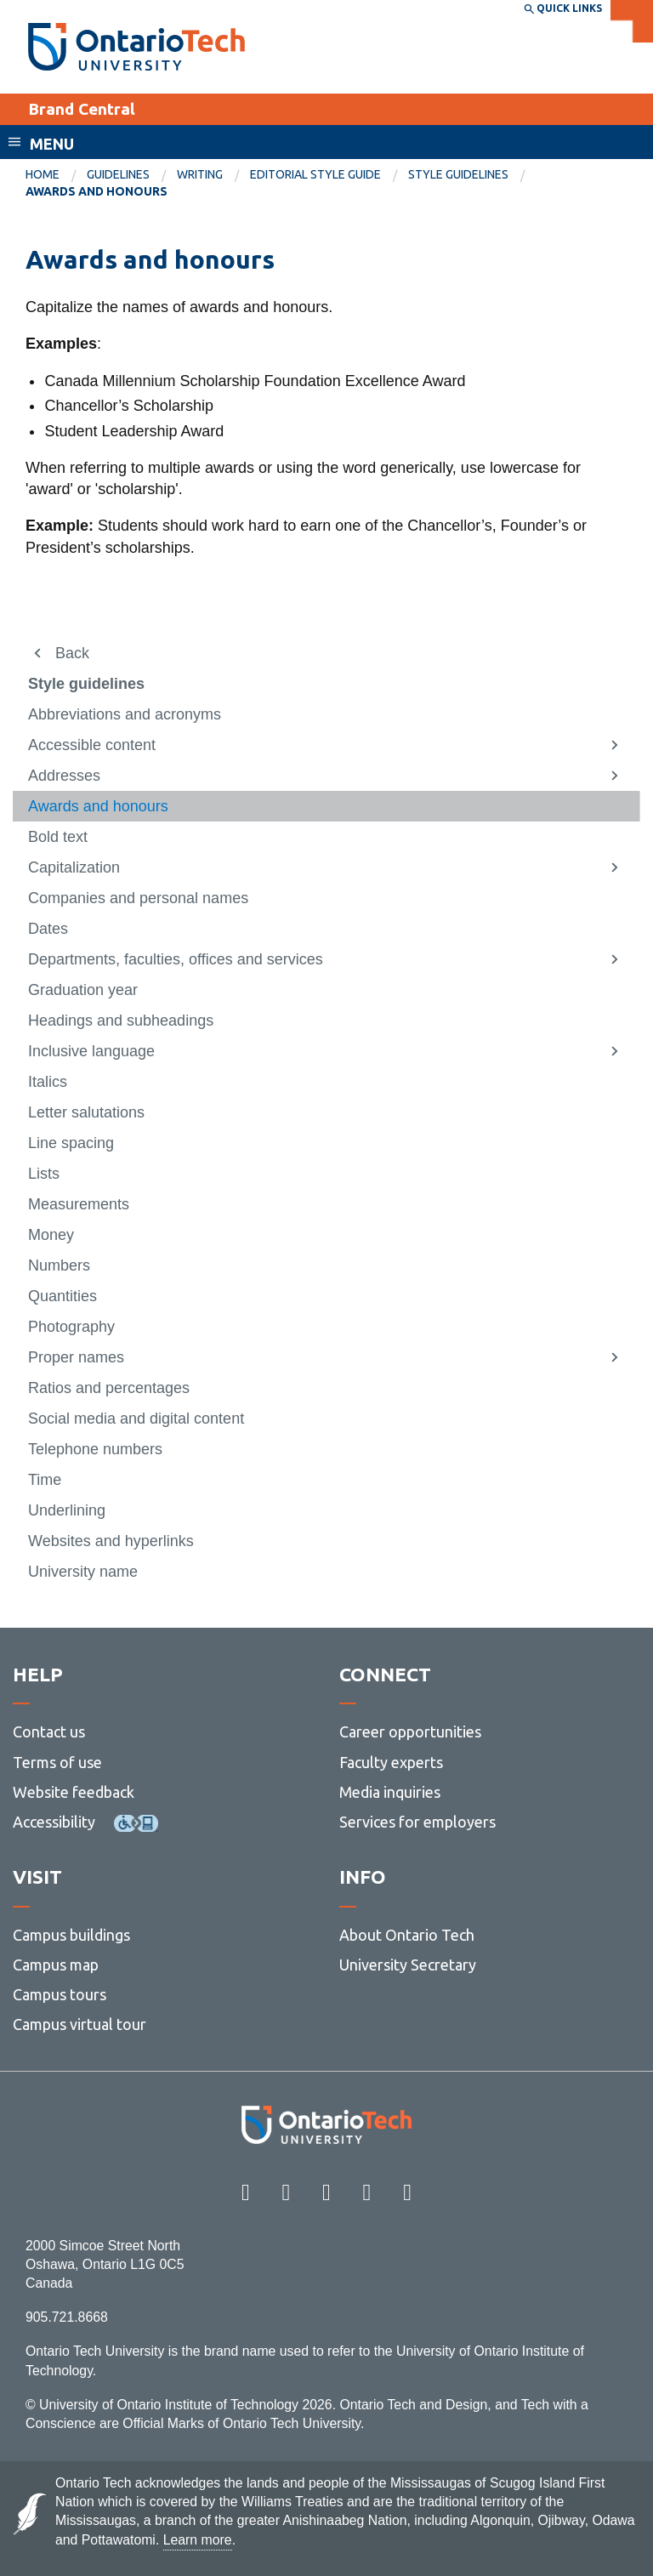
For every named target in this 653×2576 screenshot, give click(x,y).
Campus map (56, 1964)
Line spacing (71, 1143)
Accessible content (92, 744)
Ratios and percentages (109, 1387)
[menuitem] (56, 175)
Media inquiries (389, 1791)
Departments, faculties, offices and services (175, 959)
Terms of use (57, 1762)
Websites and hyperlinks (111, 1541)
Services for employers (417, 1821)
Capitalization (74, 867)
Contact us (49, 1731)
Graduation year (83, 989)
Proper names (76, 1357)
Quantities (62, 1296)
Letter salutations (86, 1112)
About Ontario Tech (406, 1934)
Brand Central (81, 109)
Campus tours (59, 1994)
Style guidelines (458, 174)
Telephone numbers (95, 1449)
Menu (52, 143)
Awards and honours (98, 806)
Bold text (58, 836)
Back (72, 653)
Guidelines (118, 174)
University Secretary (407, 1964)
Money (51, 1234)
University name (83, 1571)
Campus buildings (71, 1934)
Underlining (66, 1510)
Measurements (78, 1204)
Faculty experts (391, 1762)
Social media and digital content (136, 1418)
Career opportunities (410, 1731)
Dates (48, 928)
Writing (200, 174)
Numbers (59, 1265)
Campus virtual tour (79, 2024)
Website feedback (73, 1791)
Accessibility (54, 1821)
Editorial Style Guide (315, 174)
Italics (47, 1081)
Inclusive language (91, 1051)
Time (44, 1479)
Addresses (64, 775)
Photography (71, 1326)
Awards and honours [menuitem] (97, 191)
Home (43, 174)
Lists (44, 1173)
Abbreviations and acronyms (124, 714)
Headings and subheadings (120, 1020)
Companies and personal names (138, 898)
